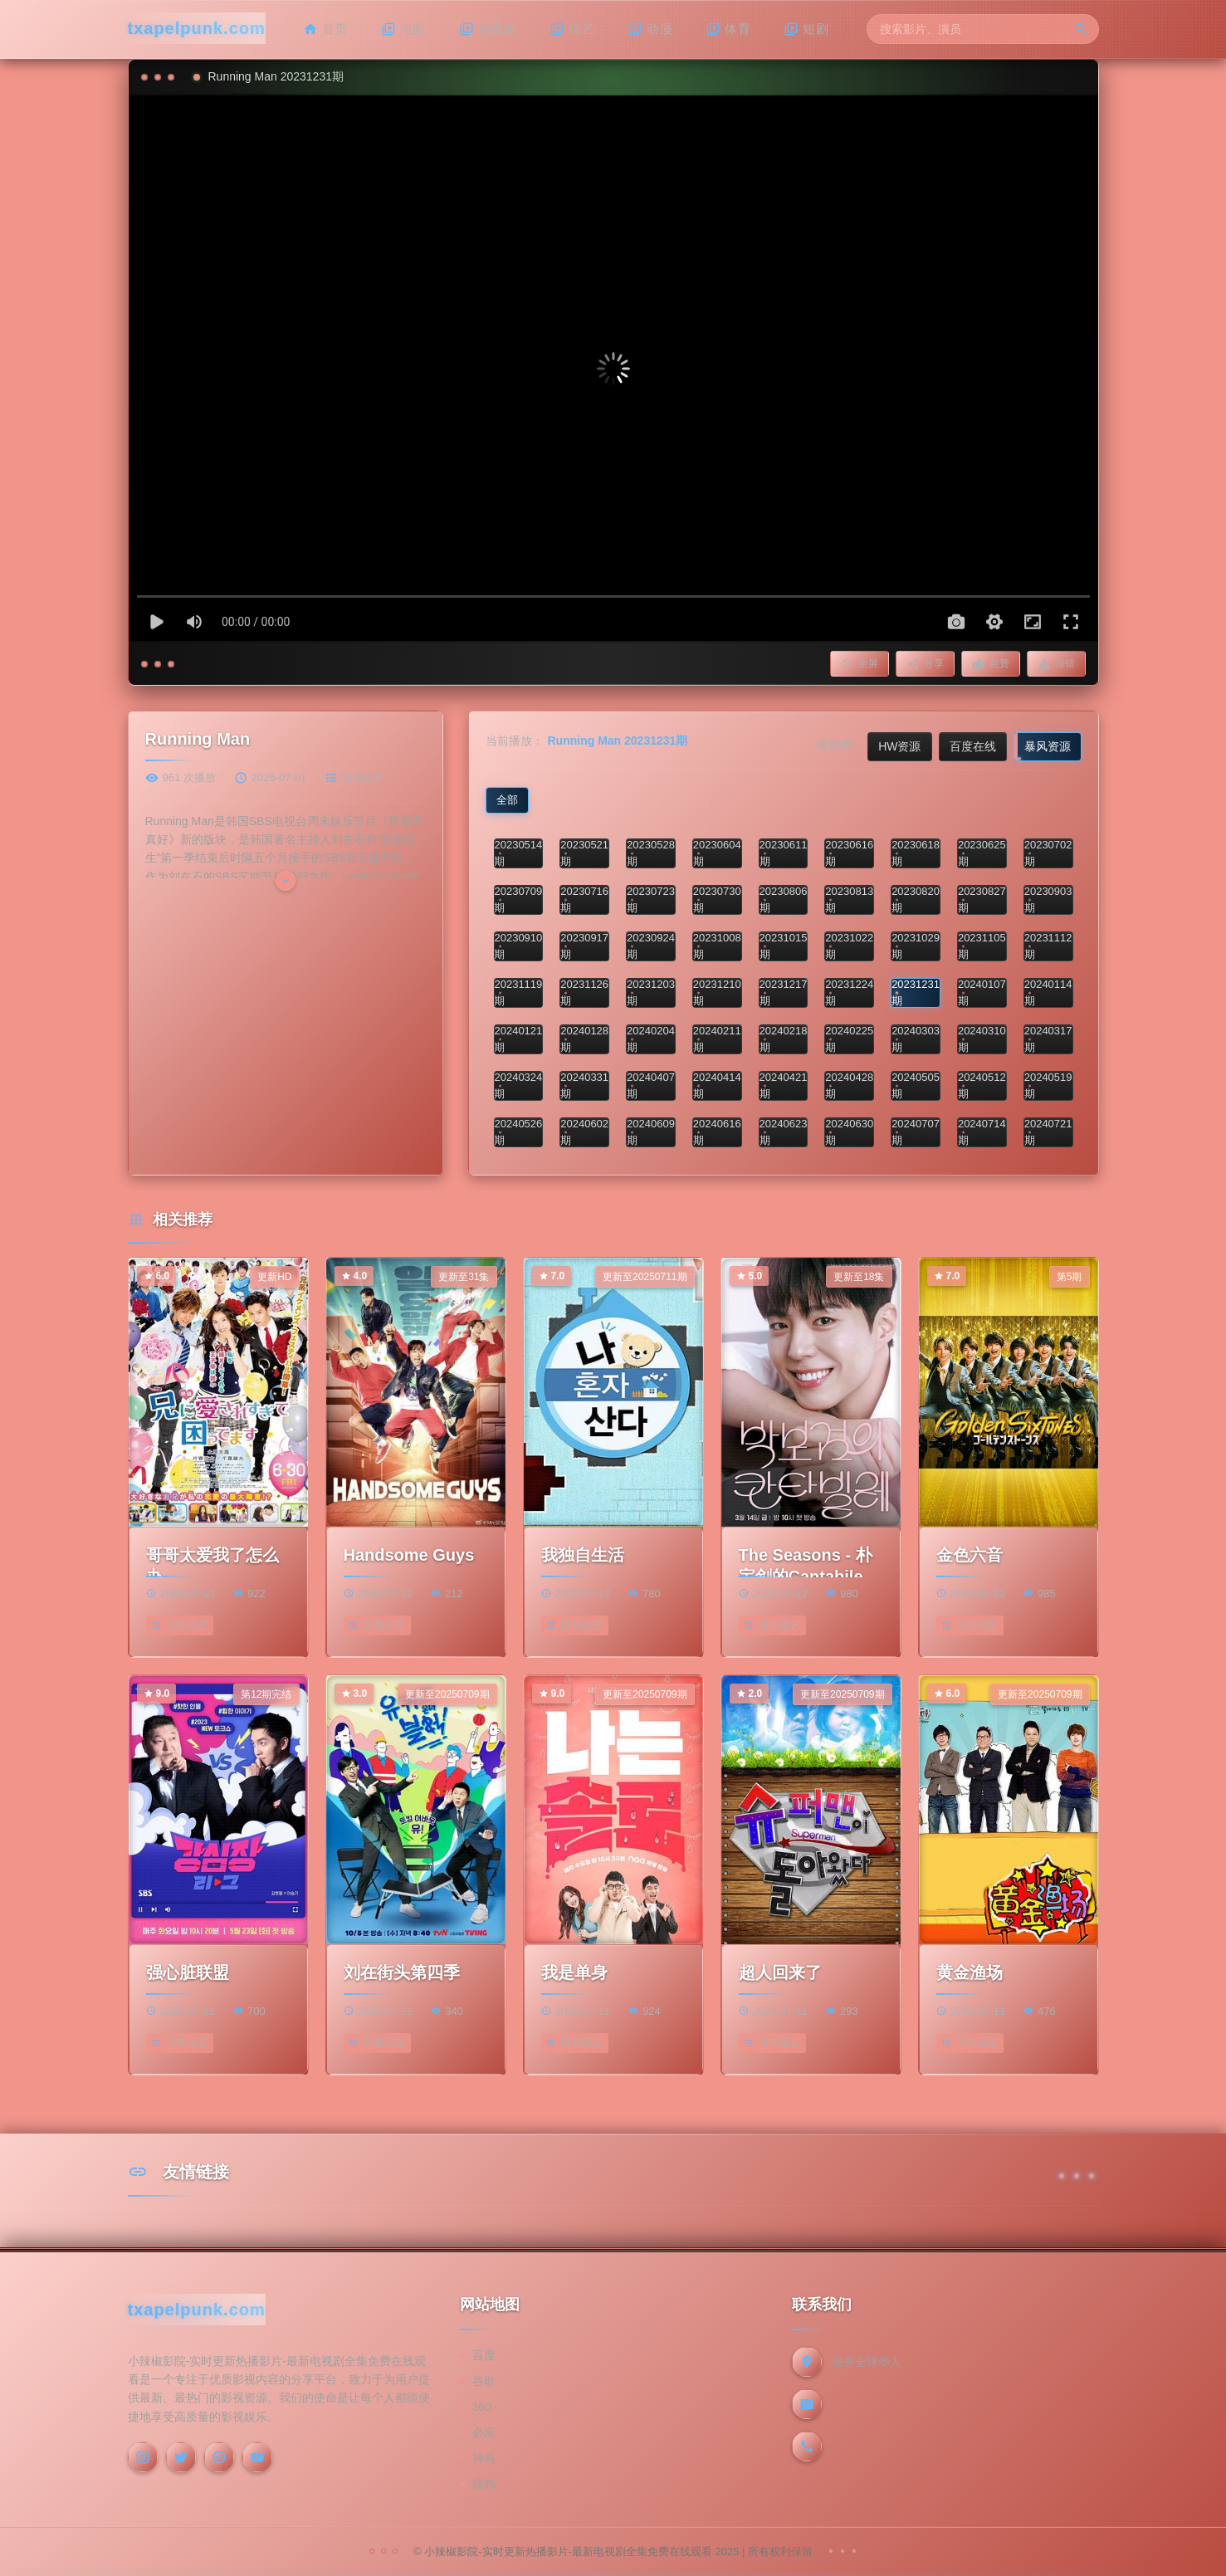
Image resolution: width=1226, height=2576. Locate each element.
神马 (484, 2458)
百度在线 (973, 746)
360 (481, 2406)
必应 (484, 2432)
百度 (484, 2355)
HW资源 (899, 746)
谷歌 (484, 2381)
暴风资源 (1047, 746)
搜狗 (484, 2483)
